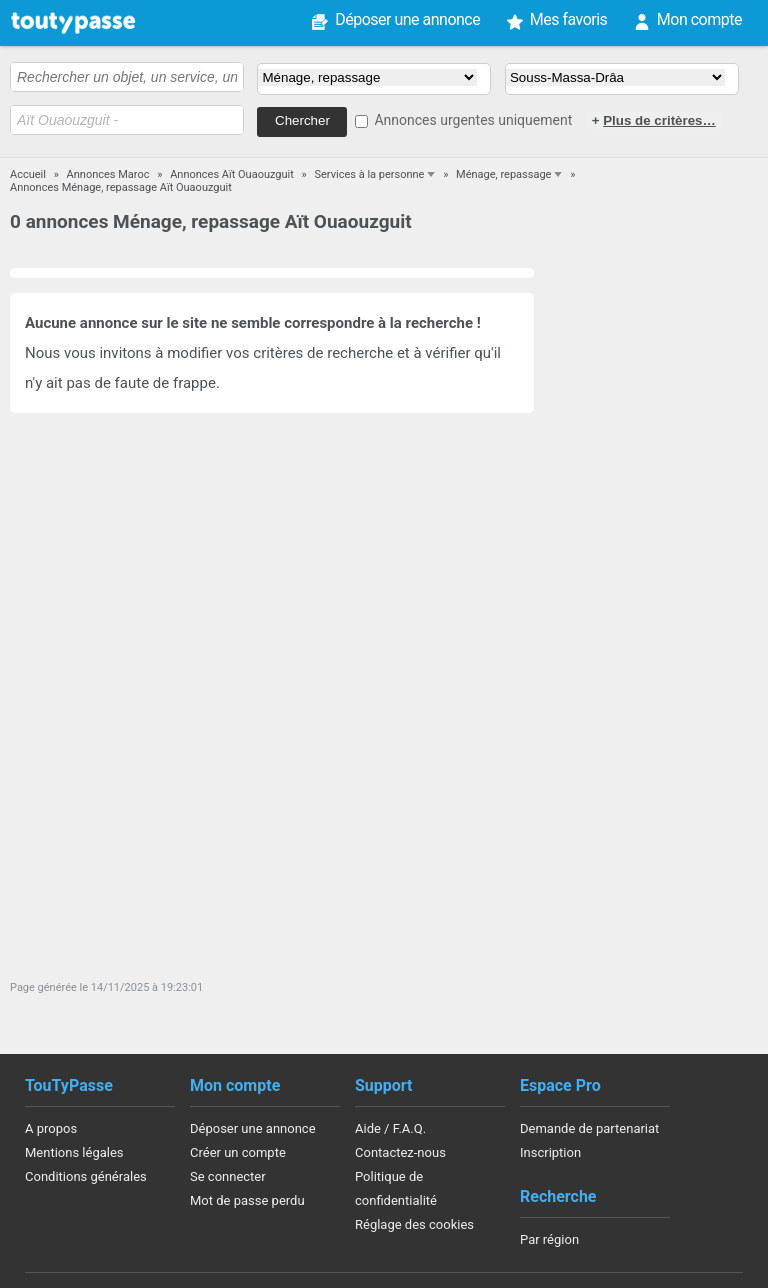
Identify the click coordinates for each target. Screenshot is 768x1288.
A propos (51, 1128)
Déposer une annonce (407, 19)
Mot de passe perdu (247, 1200)
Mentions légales (74, 1152)
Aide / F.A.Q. (390, 1128)
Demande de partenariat (589, 1128)
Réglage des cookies (414, 1224)
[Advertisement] (654, 618)
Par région (549, 1239)
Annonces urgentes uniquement (473, 120)
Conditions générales (86, 1176)
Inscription (550, 1152)
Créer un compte (238, 1152)
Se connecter (228, 1176)
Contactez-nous (400, 1152)
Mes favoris (569, 19)
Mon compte (699, 19)
